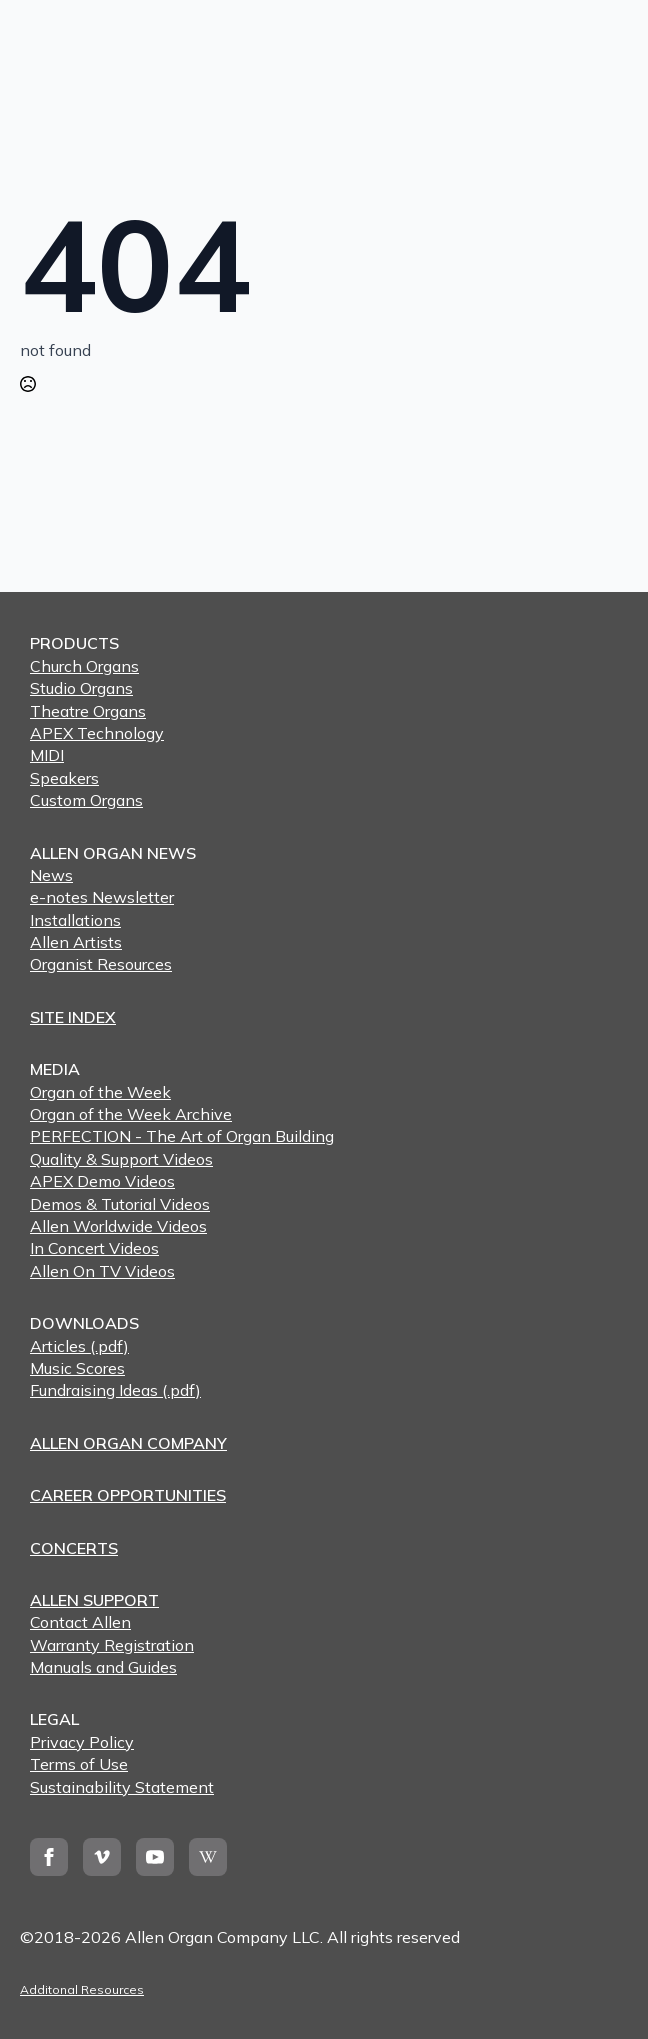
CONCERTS (74, 1548)
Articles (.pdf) (79, 1346)
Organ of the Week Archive (131, 1114)
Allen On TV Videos (102, 1271)
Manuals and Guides (103, 1667)
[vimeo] (102, 1857)
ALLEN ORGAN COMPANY (128, 1443)
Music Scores (77, 1368)
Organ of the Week (100, 1092)
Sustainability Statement (122, 1787)
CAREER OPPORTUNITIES (128, 1495)
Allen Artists (76, 942)
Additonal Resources (82, 1989)
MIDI (47, 755)
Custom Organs (86, 800)
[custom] (208, 1857)
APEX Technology (97, 733)
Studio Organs (81, 688)
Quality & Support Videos (121, 1159)
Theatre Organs (88, 711)
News (51, 875)
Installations (75, 920)
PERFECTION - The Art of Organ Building (182, 1136)
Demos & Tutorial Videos (120, 1204)
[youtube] (155, 1857)
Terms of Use (79, 1764)
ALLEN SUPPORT (94, 1600)
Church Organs (84, 666)
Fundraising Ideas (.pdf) (115, 1390)
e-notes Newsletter (102, 897)
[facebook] (49, 1857)
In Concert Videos (94, 1248)
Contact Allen (80, 1622)
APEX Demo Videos (102, 1181)
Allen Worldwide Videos (118, 1226)
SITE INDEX (73, 1017)
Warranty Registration (112, 1645)
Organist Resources (101, 964)
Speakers (64, 778)
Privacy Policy (82, 1742)
